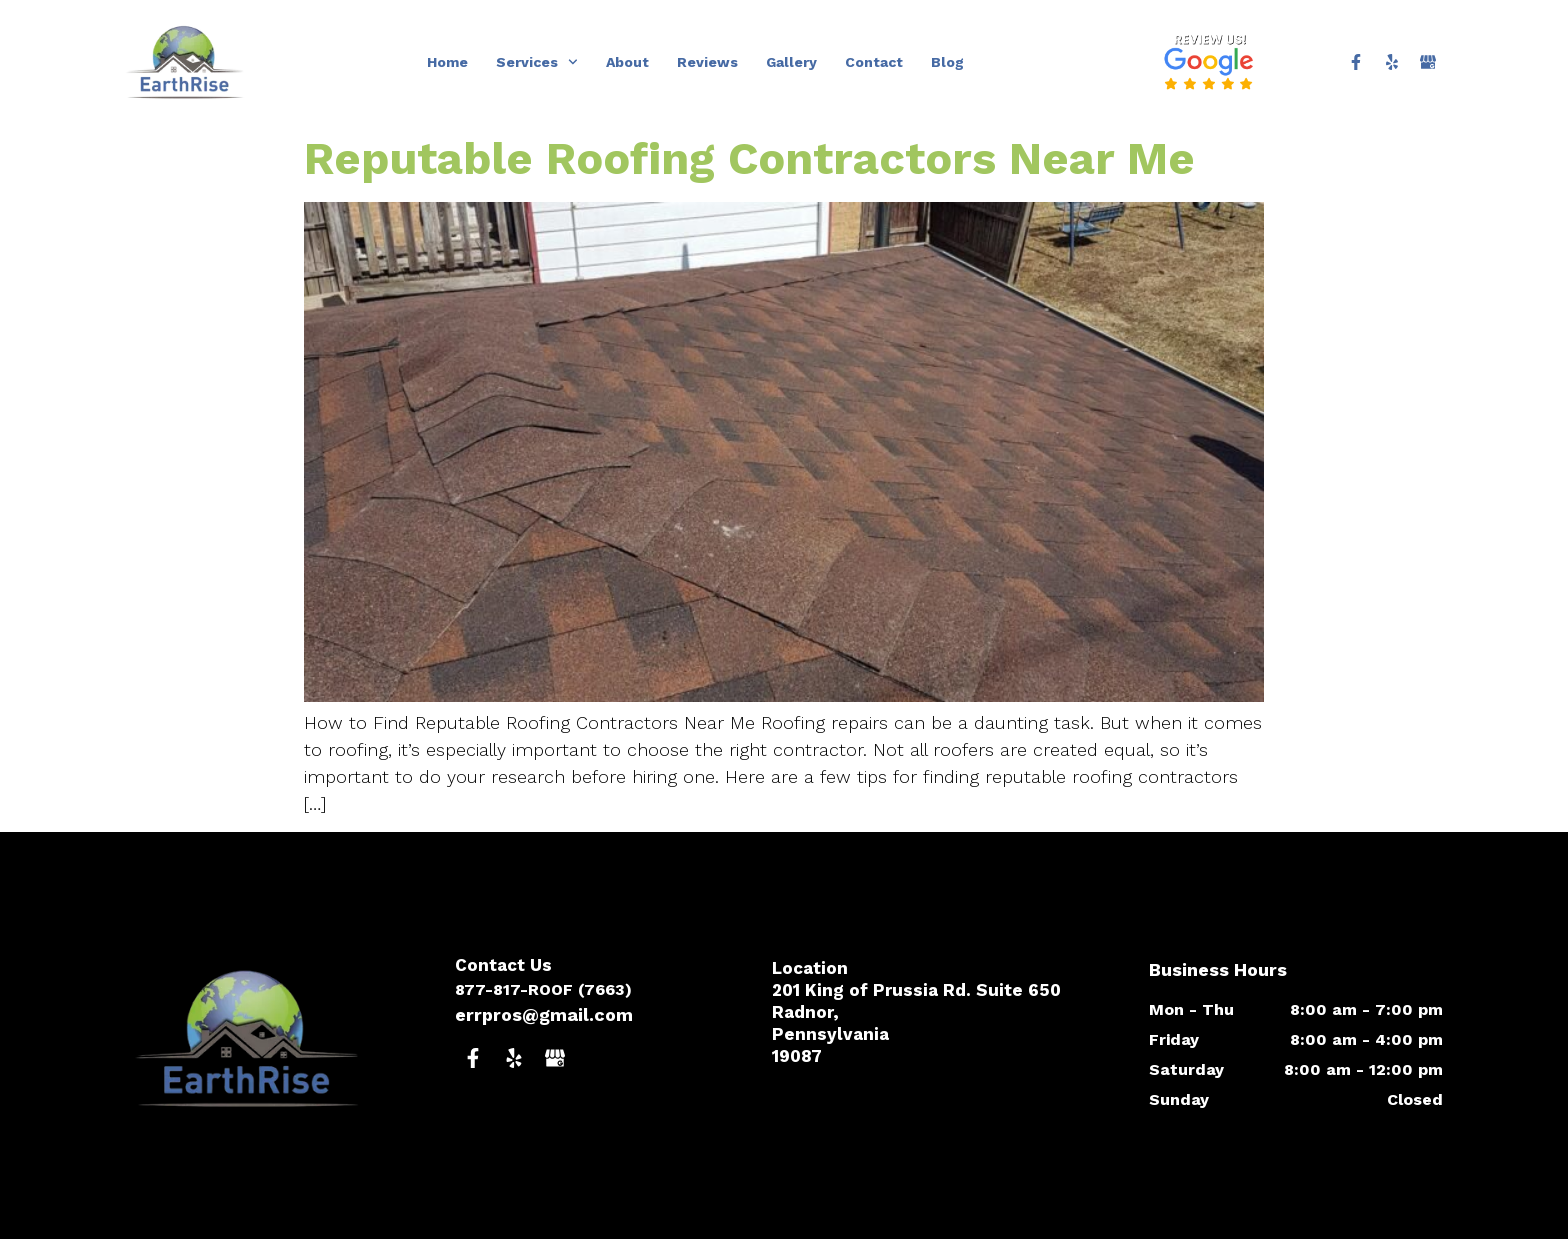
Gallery (791, 62)
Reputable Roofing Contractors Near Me (749, 158)
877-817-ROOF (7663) (543, 989)
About (627, 62)
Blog (947, 62)
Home (447, 62)
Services (537, 62)
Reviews (707, 62)
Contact (874, 62)
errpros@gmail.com (544, 1014)
